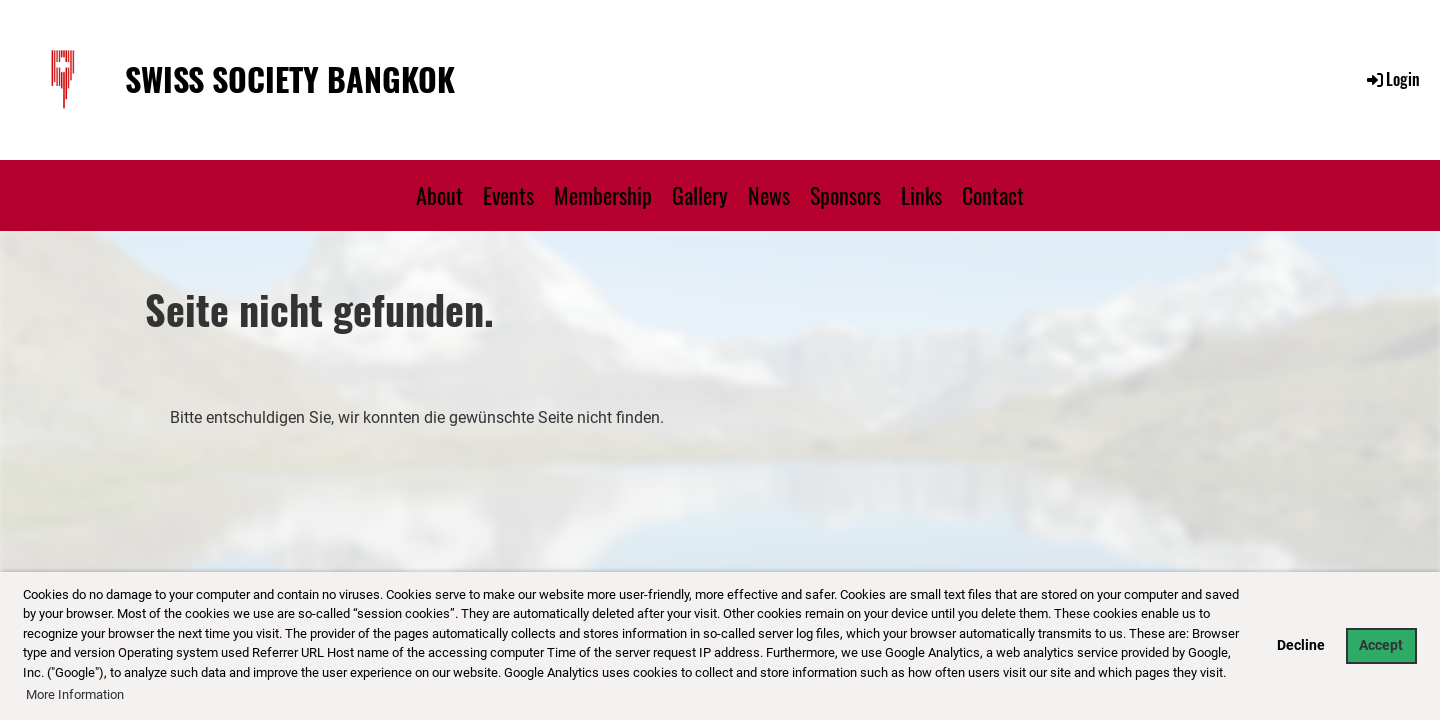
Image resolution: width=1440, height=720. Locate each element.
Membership (603, 195)
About (439, 195)
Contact (993, 195)
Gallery (700, 195)
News (769, 195)
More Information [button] (75, 694)
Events (508, 195)
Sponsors (845, 195)
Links (921, 195)
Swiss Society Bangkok (290, 79)
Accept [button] (1381, 645)
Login (1392, 79)
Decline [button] (1301, 645)
